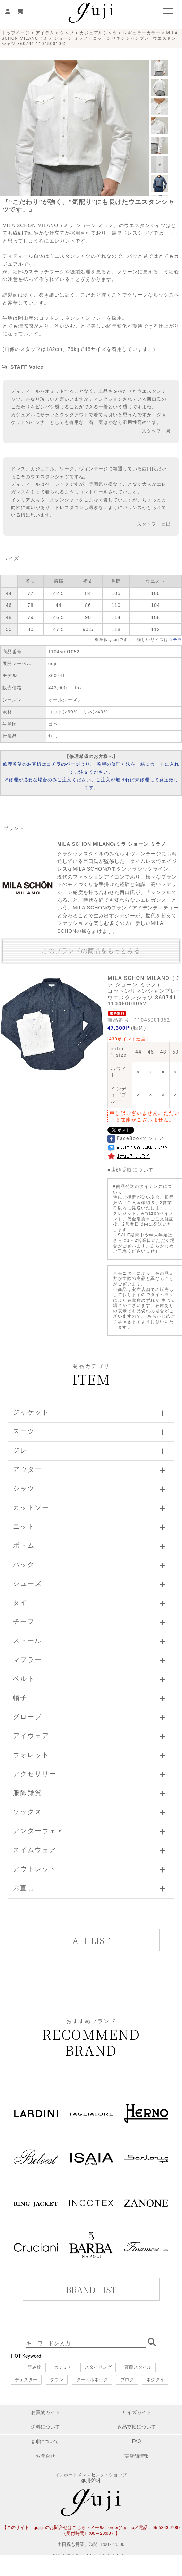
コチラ (175, 639)
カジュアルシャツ (98, 32)
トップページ (16, 32)
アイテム (45, 32)
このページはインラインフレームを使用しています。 (91, 2278)
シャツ (67, 32)
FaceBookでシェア (135, 1138)
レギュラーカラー (142, 32)
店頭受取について (132, 1170)
